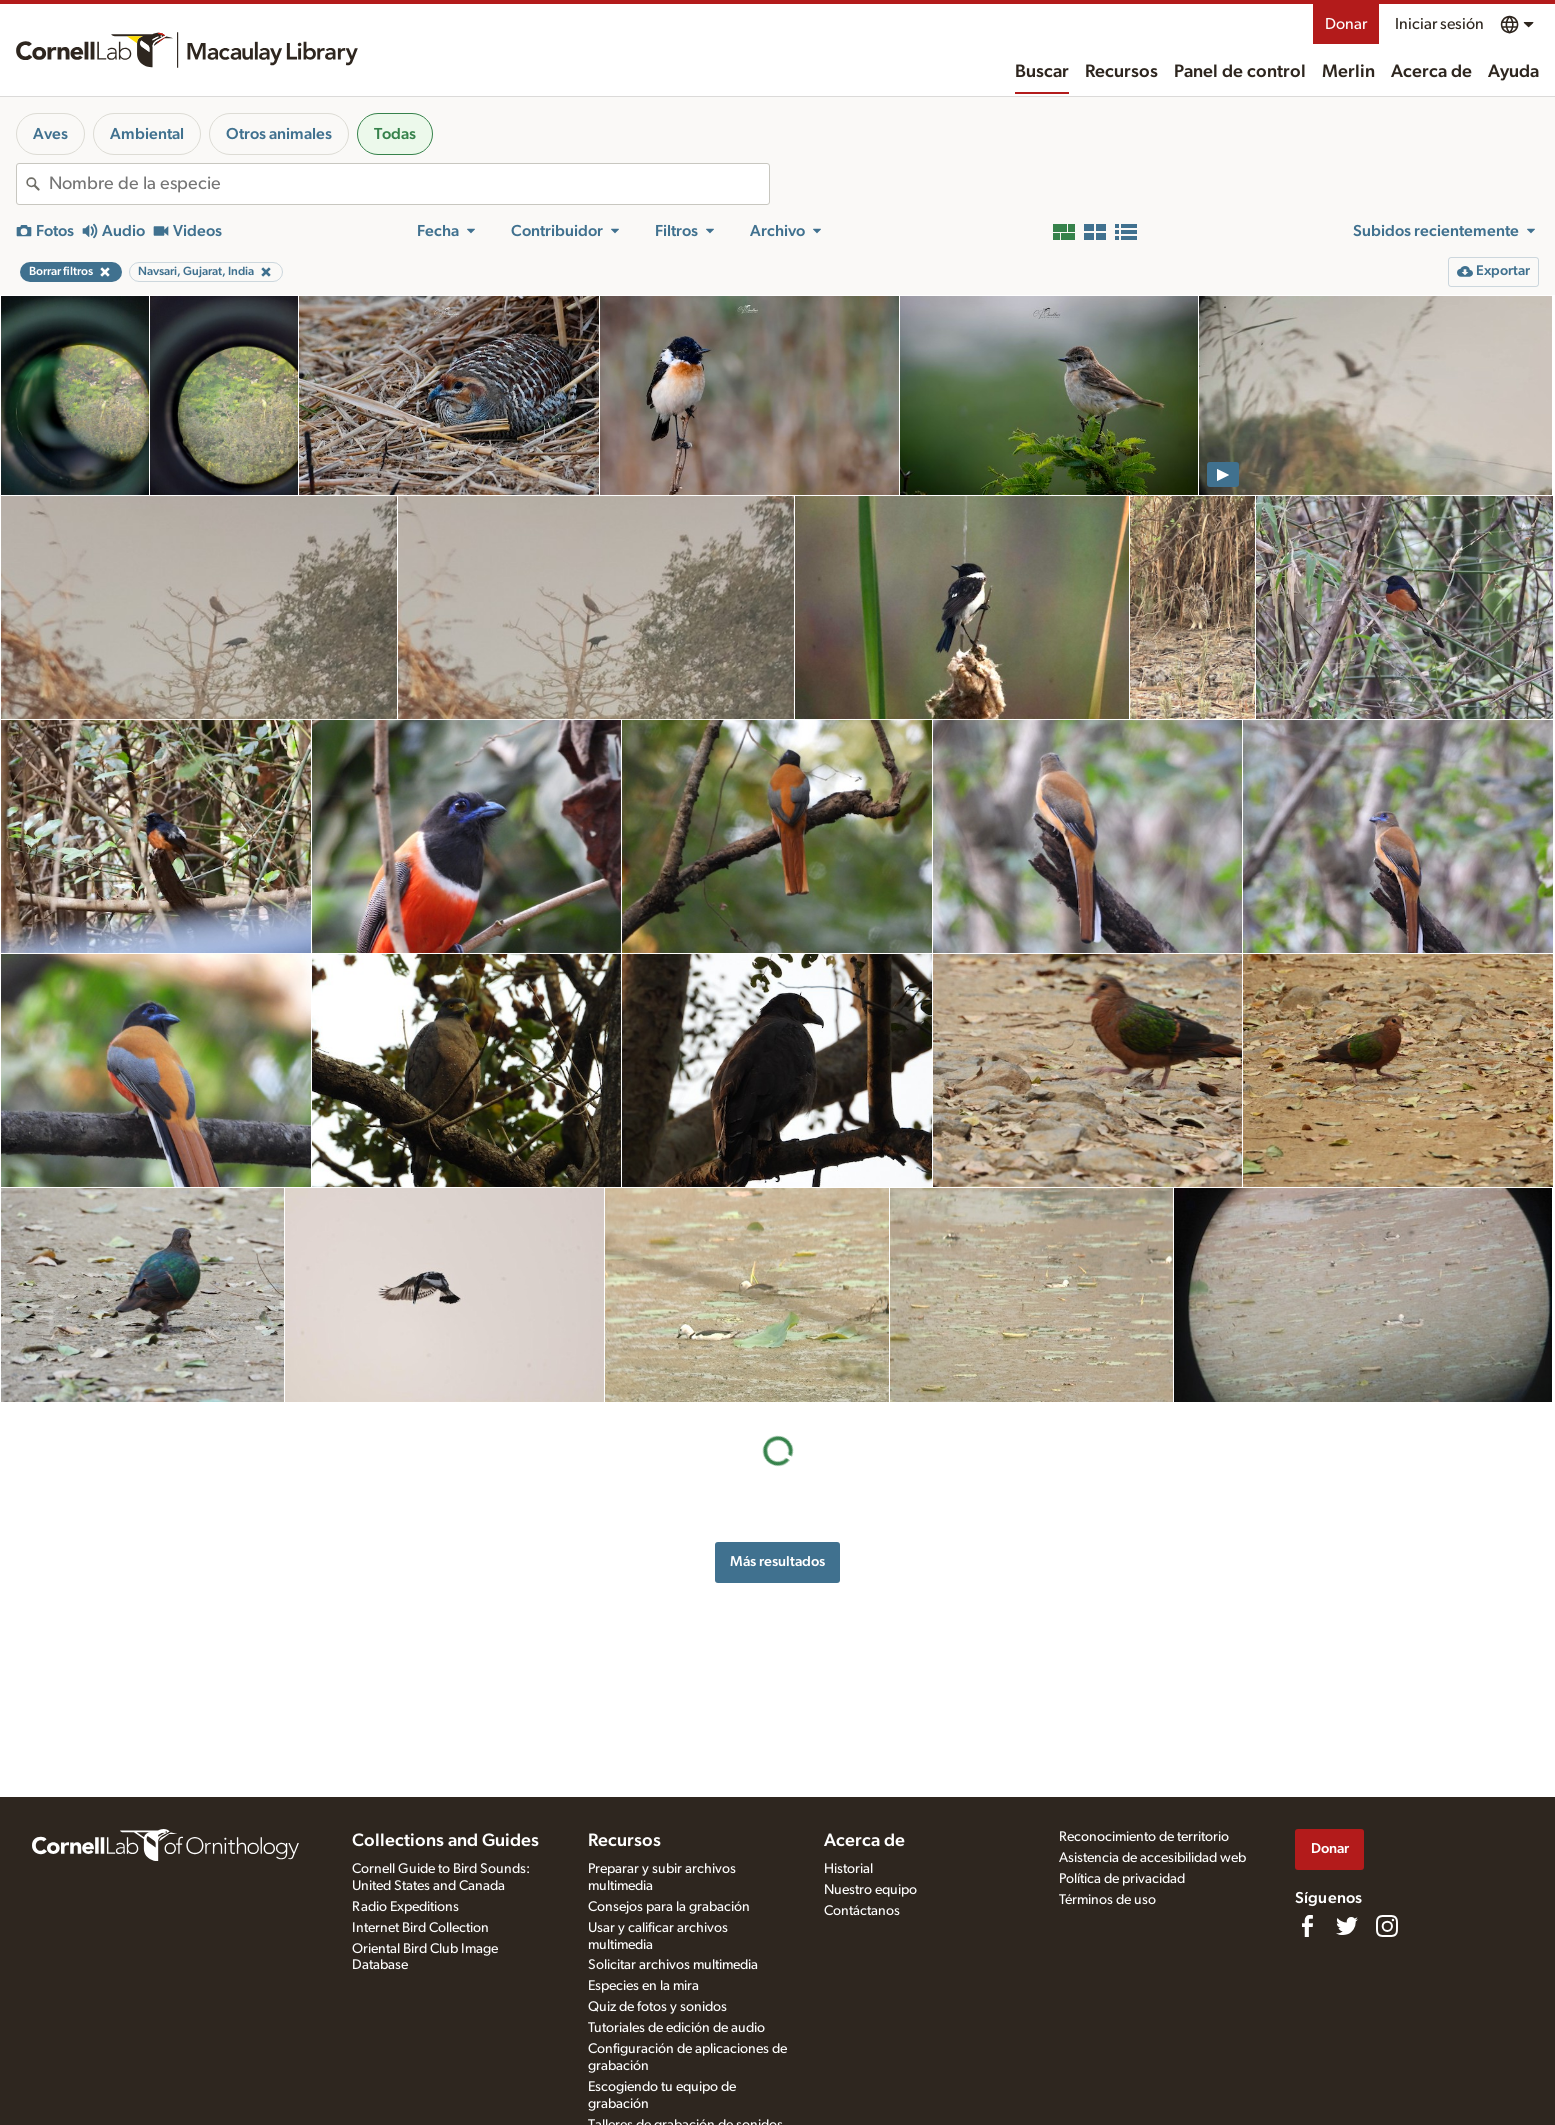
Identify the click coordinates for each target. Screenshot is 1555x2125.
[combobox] (409, 184)
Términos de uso (1107, 1900)
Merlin (1348, 72)
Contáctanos (862, 1911)
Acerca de (1431, 72)
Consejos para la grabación (669, 1907)
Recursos (1121, 72)
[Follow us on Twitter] (1347, 1926)
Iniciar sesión (1439, 24)
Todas (395, 134)
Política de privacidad (1122, 1879)
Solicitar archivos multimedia (673, 1965)
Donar (1346, 24)
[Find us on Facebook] (1307, 1926)
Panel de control (1240, 72)
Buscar (1042, 72)
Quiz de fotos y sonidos (657, 2007)
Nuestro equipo (870, 1890)
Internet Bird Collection (420, 1928)
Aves (50, 134)
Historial (848, 1869)
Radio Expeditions (405, 1907)
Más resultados (777, 1561)
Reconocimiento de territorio (1144, 1837)
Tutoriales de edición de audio (676, 2028)
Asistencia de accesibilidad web (1152, 1858)
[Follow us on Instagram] (1387, 1926)
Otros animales (279, 134)
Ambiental (147, 134)
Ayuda (1513, 72)
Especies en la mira (643, 1986)
